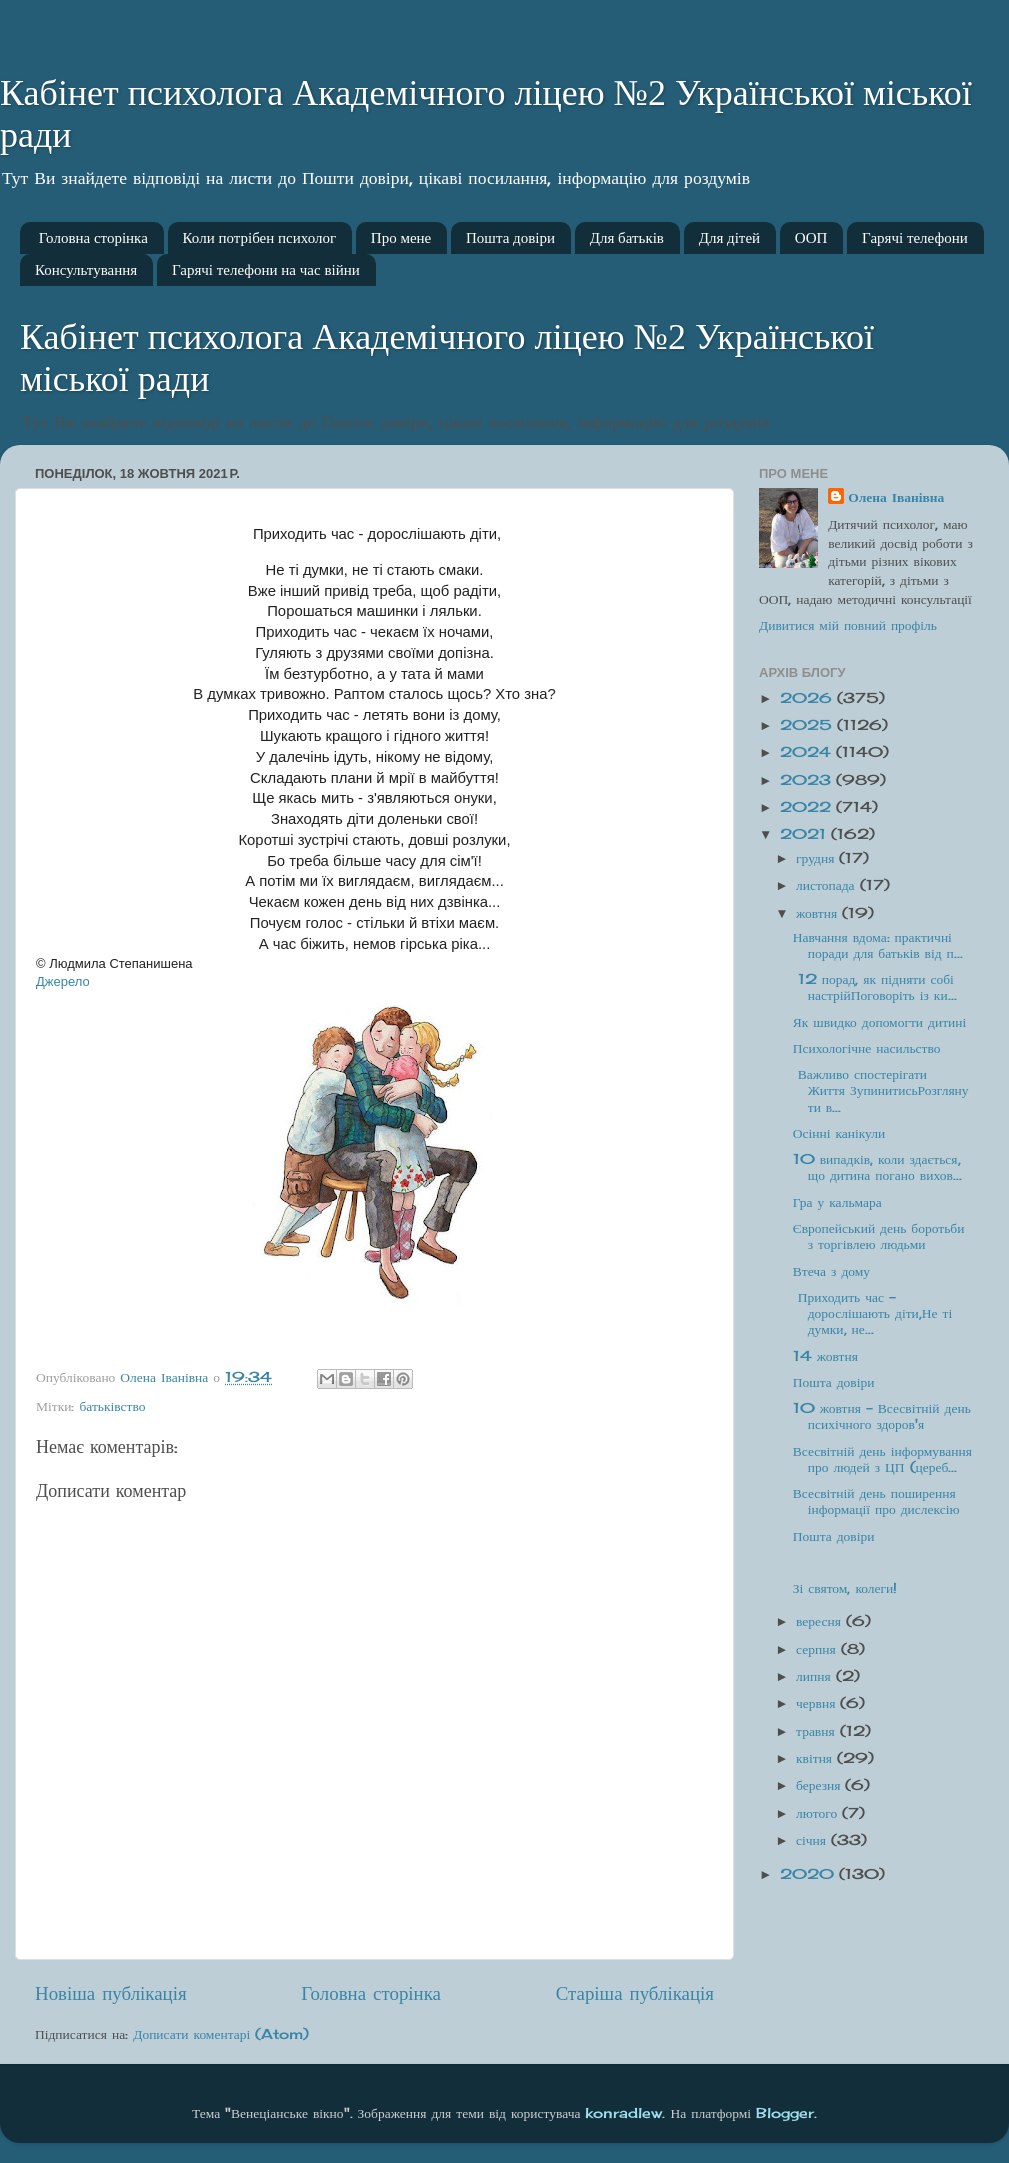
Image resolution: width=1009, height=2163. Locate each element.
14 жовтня (825, 1356)
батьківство (112, 1406)
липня (816, 1676)
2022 (808, 807)
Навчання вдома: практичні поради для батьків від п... (878, 945)
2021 (805, 834)
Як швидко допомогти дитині (880, 1022)
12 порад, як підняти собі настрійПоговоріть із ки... (875, 987)
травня (818, 1731)
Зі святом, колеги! (845, 1588)
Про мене (401, 238)
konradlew (623, 2113)
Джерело (63, 981)
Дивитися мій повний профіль (848, 625)
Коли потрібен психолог (260, 238)
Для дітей (729, 238)
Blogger (785, 2113)
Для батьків (627, 238)
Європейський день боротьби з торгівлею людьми (879, 1236)
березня (820, 1785)
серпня (818, 1649)
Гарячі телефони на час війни (266, 270)
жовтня (819, 913)
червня (818, 1703)
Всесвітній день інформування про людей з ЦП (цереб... (882, 1459)
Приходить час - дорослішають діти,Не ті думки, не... (872, 1313)
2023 (808, 780)
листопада (828, 885)
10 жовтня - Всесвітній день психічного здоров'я (882, 1416)
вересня (821, 1621)
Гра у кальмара (837, 1202)
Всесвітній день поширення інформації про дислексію (876, 1501)
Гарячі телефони (915, 238)
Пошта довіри (510, 238)
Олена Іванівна (896, 497)
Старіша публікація (635, 1993)
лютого (819, 1813)
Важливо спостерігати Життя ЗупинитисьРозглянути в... (881, 1090)
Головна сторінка (93, 238)
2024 (808, 752)
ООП (811, 238)
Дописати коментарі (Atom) (221, 2034)
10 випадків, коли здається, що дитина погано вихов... (877, 1167)
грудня (817, 858)
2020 (809, 1874)
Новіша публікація (111, 1993)
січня (813, 1840)
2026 (808, 698)
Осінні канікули (839, 1133)
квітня (816, 1758)
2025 (808, 725)
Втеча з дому (831, 1271)
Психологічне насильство (867, 1048)
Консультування (86, 270)
